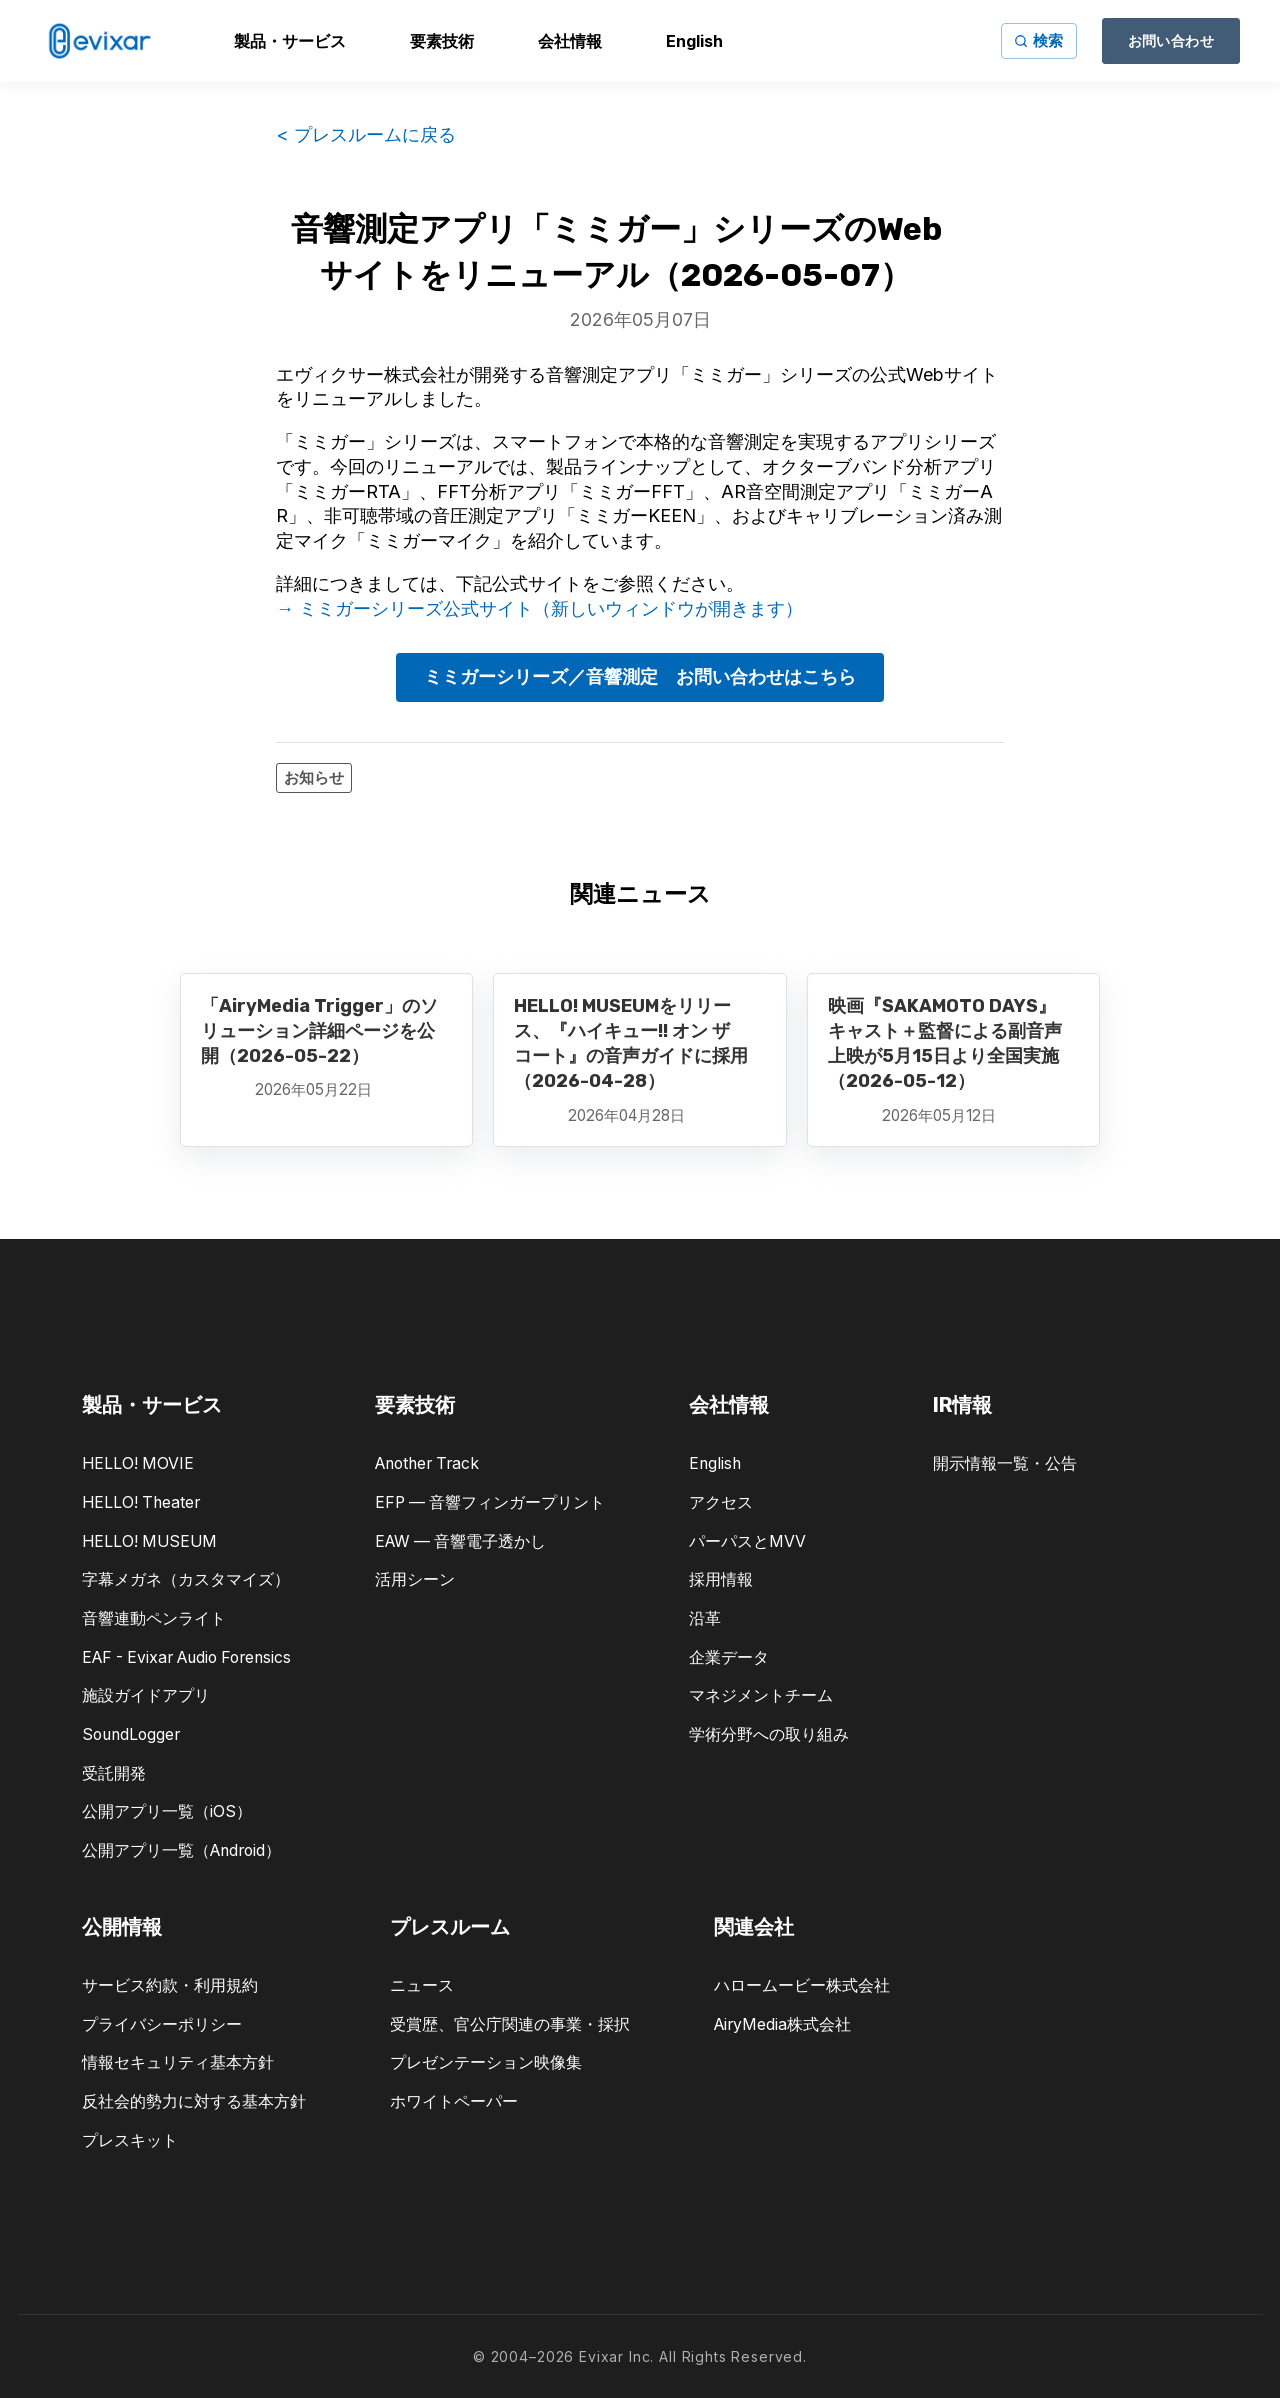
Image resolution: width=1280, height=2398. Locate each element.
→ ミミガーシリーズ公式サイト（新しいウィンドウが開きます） (539, 608)
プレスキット (130, 2140)
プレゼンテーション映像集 (486, 2062)
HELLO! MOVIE (138, 1463)
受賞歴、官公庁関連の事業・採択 (510, 2024)
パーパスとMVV (747, 1541)
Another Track (427, 1463)
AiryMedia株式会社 (782, 2024)
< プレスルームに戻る (366, 134)
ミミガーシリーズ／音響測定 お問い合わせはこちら (640, 676)
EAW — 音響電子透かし (460, 1541)
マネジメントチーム (761, 1695)
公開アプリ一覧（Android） (181, 1850)
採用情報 (721, 1579)
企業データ (729, 1657)
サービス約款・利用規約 (170, 1985)
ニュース (422, 1985)
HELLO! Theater (141, 1502)
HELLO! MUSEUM (149, 1541)
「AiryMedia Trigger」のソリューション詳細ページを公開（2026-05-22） (319, 1031)
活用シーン (415, 1579)
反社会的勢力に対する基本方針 (194, 2101)
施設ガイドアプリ (146, 1695)
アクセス (721, 1502)
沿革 (705, 1618)
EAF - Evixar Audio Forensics (186, 1657)
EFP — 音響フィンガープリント (490, 1502)
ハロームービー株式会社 (802, 1985)
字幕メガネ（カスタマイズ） (186, 1579)
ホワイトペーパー (454, 2101)
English (715, 1463)
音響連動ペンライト (154, 1618)
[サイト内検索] (1039, 41)
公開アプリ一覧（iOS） (167, 1811)
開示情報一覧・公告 (1005, 1463)
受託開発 (114, 1773)
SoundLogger (131, 1734)
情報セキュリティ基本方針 (178, 2062)
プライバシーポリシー (162, 2024)
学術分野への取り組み (769, 1734)
